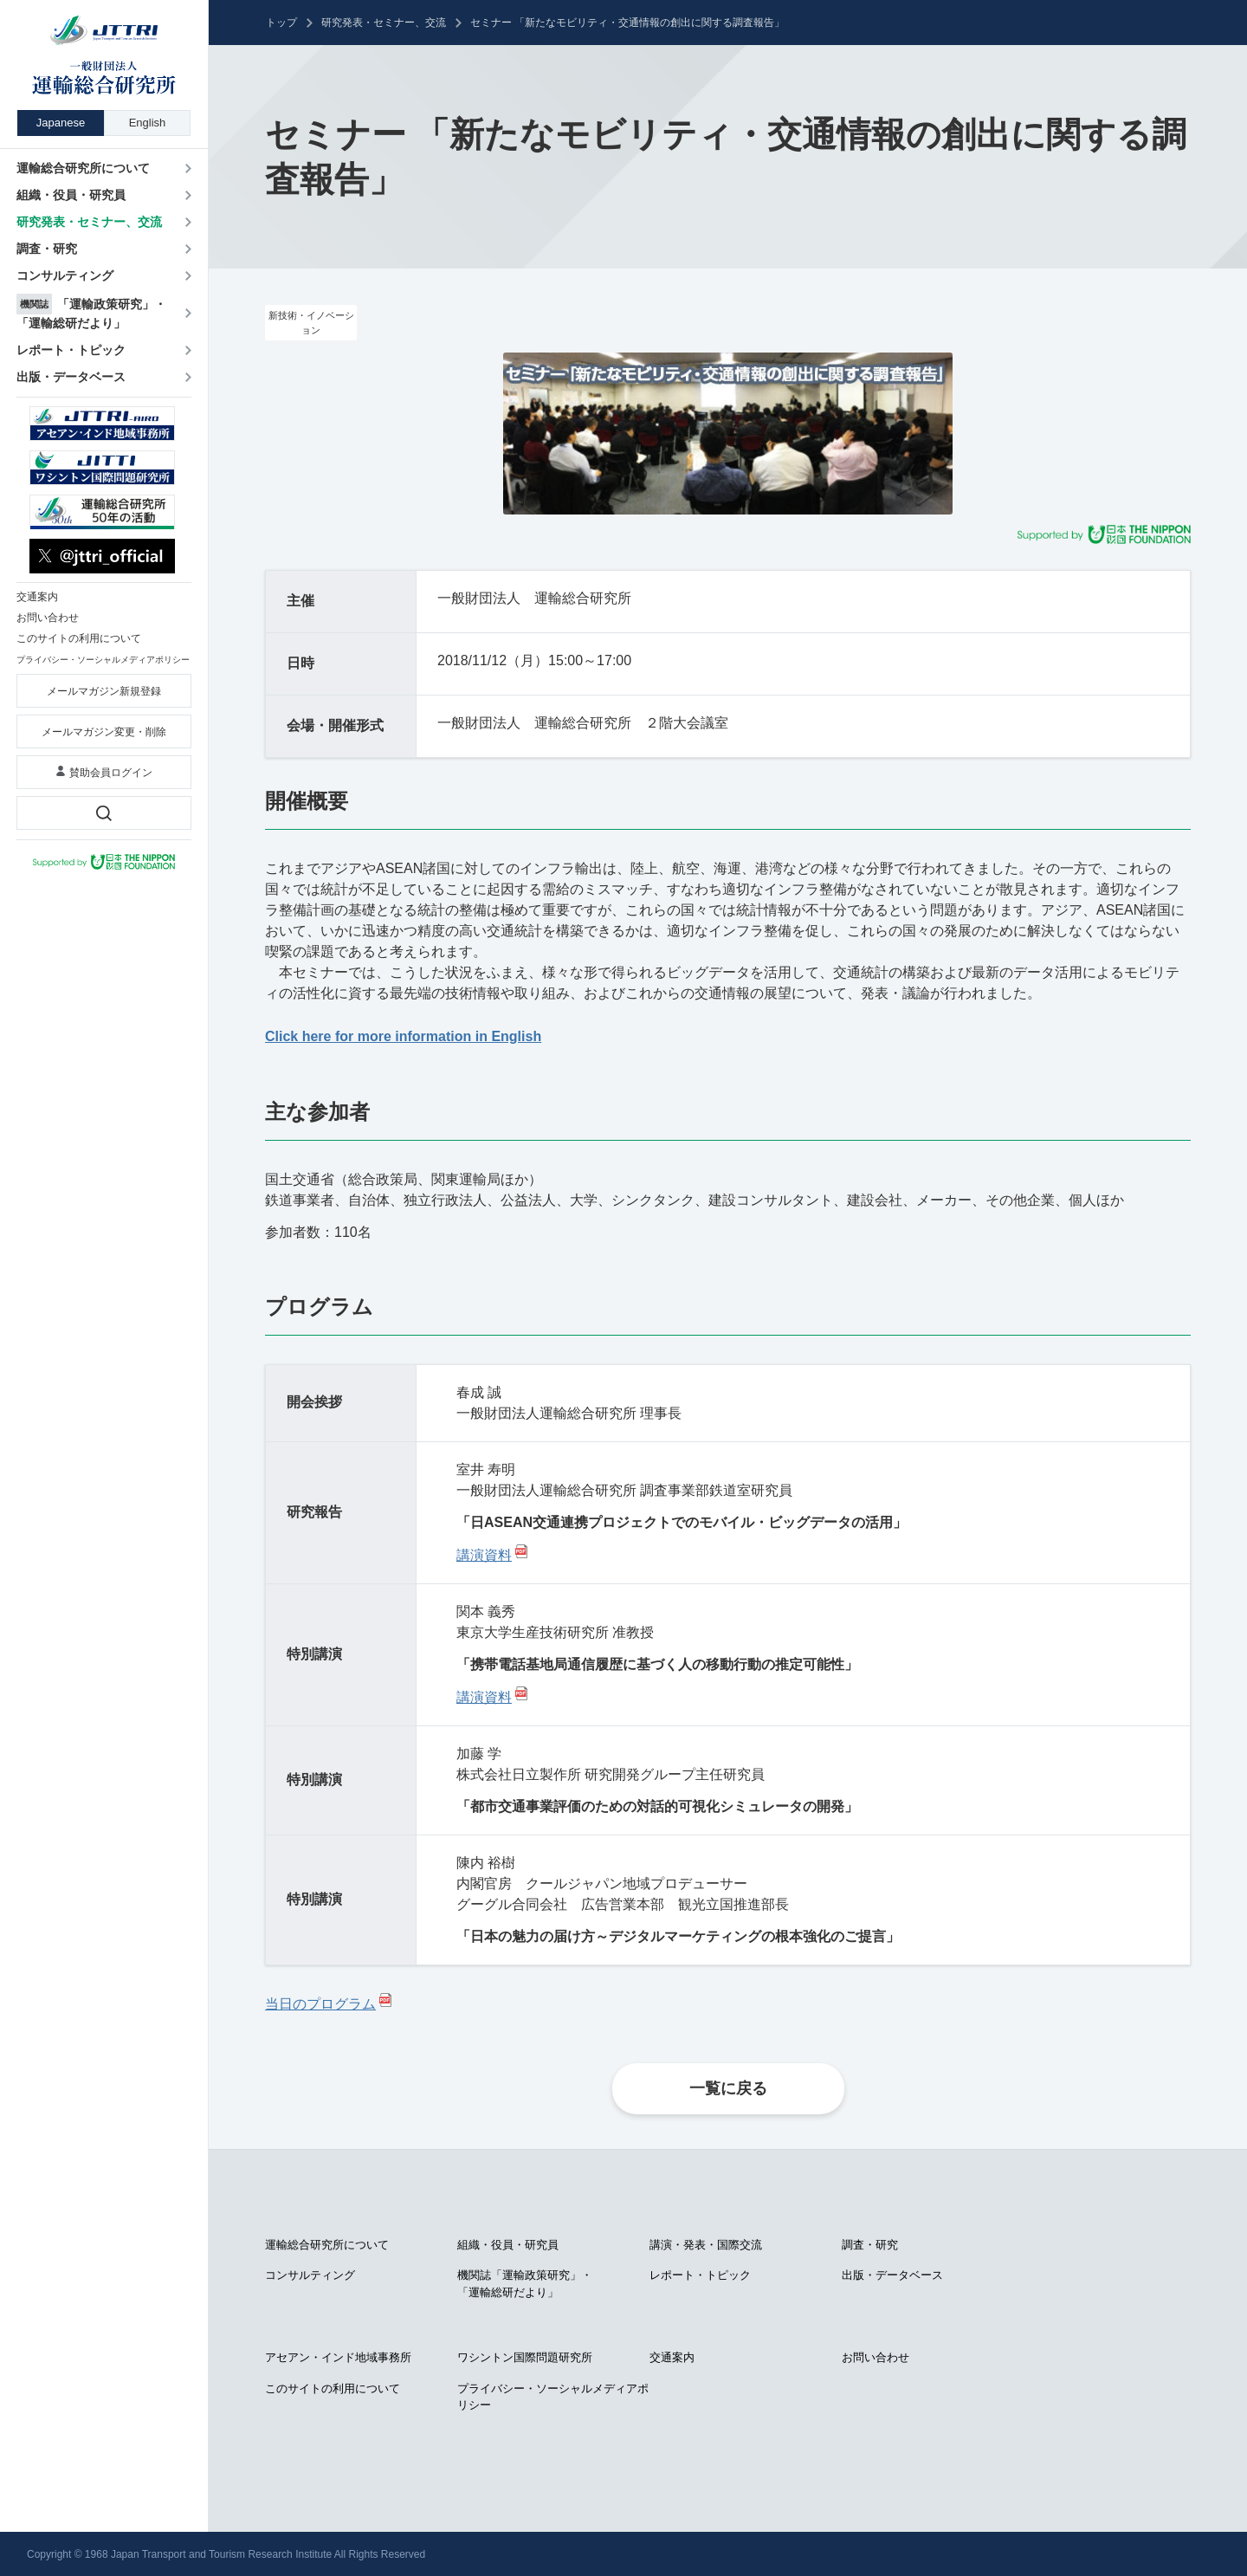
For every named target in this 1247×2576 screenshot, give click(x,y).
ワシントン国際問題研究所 (524, 2357)
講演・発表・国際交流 (705, 2244)
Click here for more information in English (403, 1036)
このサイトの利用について (332, 2388)
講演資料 (484, 1555)
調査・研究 (870, 2244)
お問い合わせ (875, 2357)
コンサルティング (310, 2275)
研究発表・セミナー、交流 (383, 22)
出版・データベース (892, 2275)
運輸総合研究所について (327, 2244)
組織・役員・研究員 (508, 2244)
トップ (281, 22)
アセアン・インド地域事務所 (338, 2357)
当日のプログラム (320, 2004)
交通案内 (672, 2357)
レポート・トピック (700, 2275)
